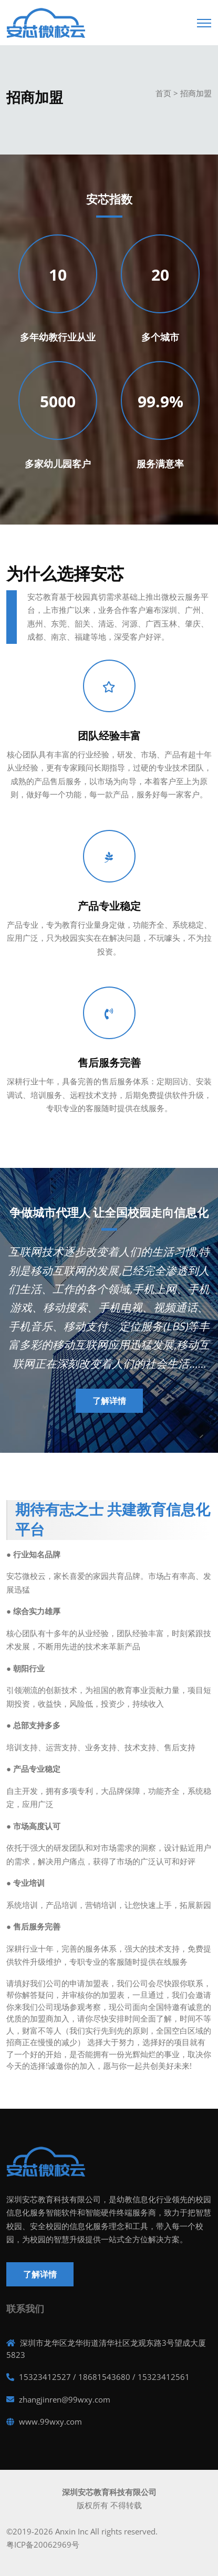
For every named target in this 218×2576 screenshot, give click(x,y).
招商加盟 (196, 93)
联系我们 (25, 2308)
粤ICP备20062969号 (42, 2544)
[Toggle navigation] (204, 20)
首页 (163, 93)
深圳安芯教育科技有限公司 (109, 2492)
